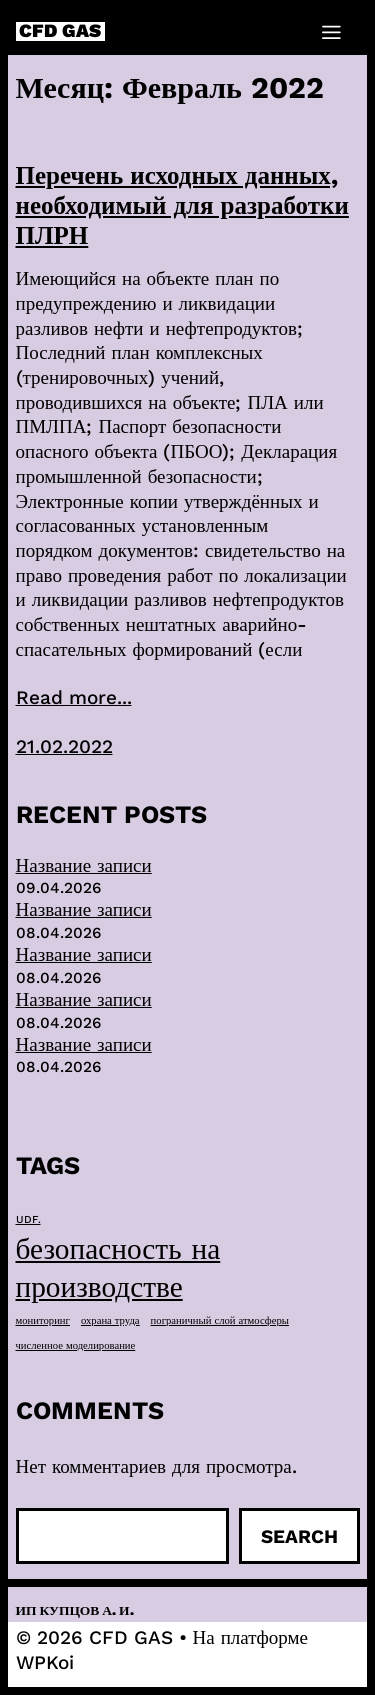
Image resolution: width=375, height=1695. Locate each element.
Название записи (84, 865)
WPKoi (45, 1662)
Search (299, 1536)
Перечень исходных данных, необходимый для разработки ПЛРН (182, 205)
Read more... (74, 697)
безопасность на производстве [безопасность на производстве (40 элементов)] (118, 1268)
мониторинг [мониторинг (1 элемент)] (43, 1320)
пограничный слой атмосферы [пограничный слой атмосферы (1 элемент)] (220, 1320)
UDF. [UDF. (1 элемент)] (28, 1219)
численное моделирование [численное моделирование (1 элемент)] (76, 1345)
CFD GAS (60, 31)
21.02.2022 (64, 746)
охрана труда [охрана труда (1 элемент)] (110, 1320)
